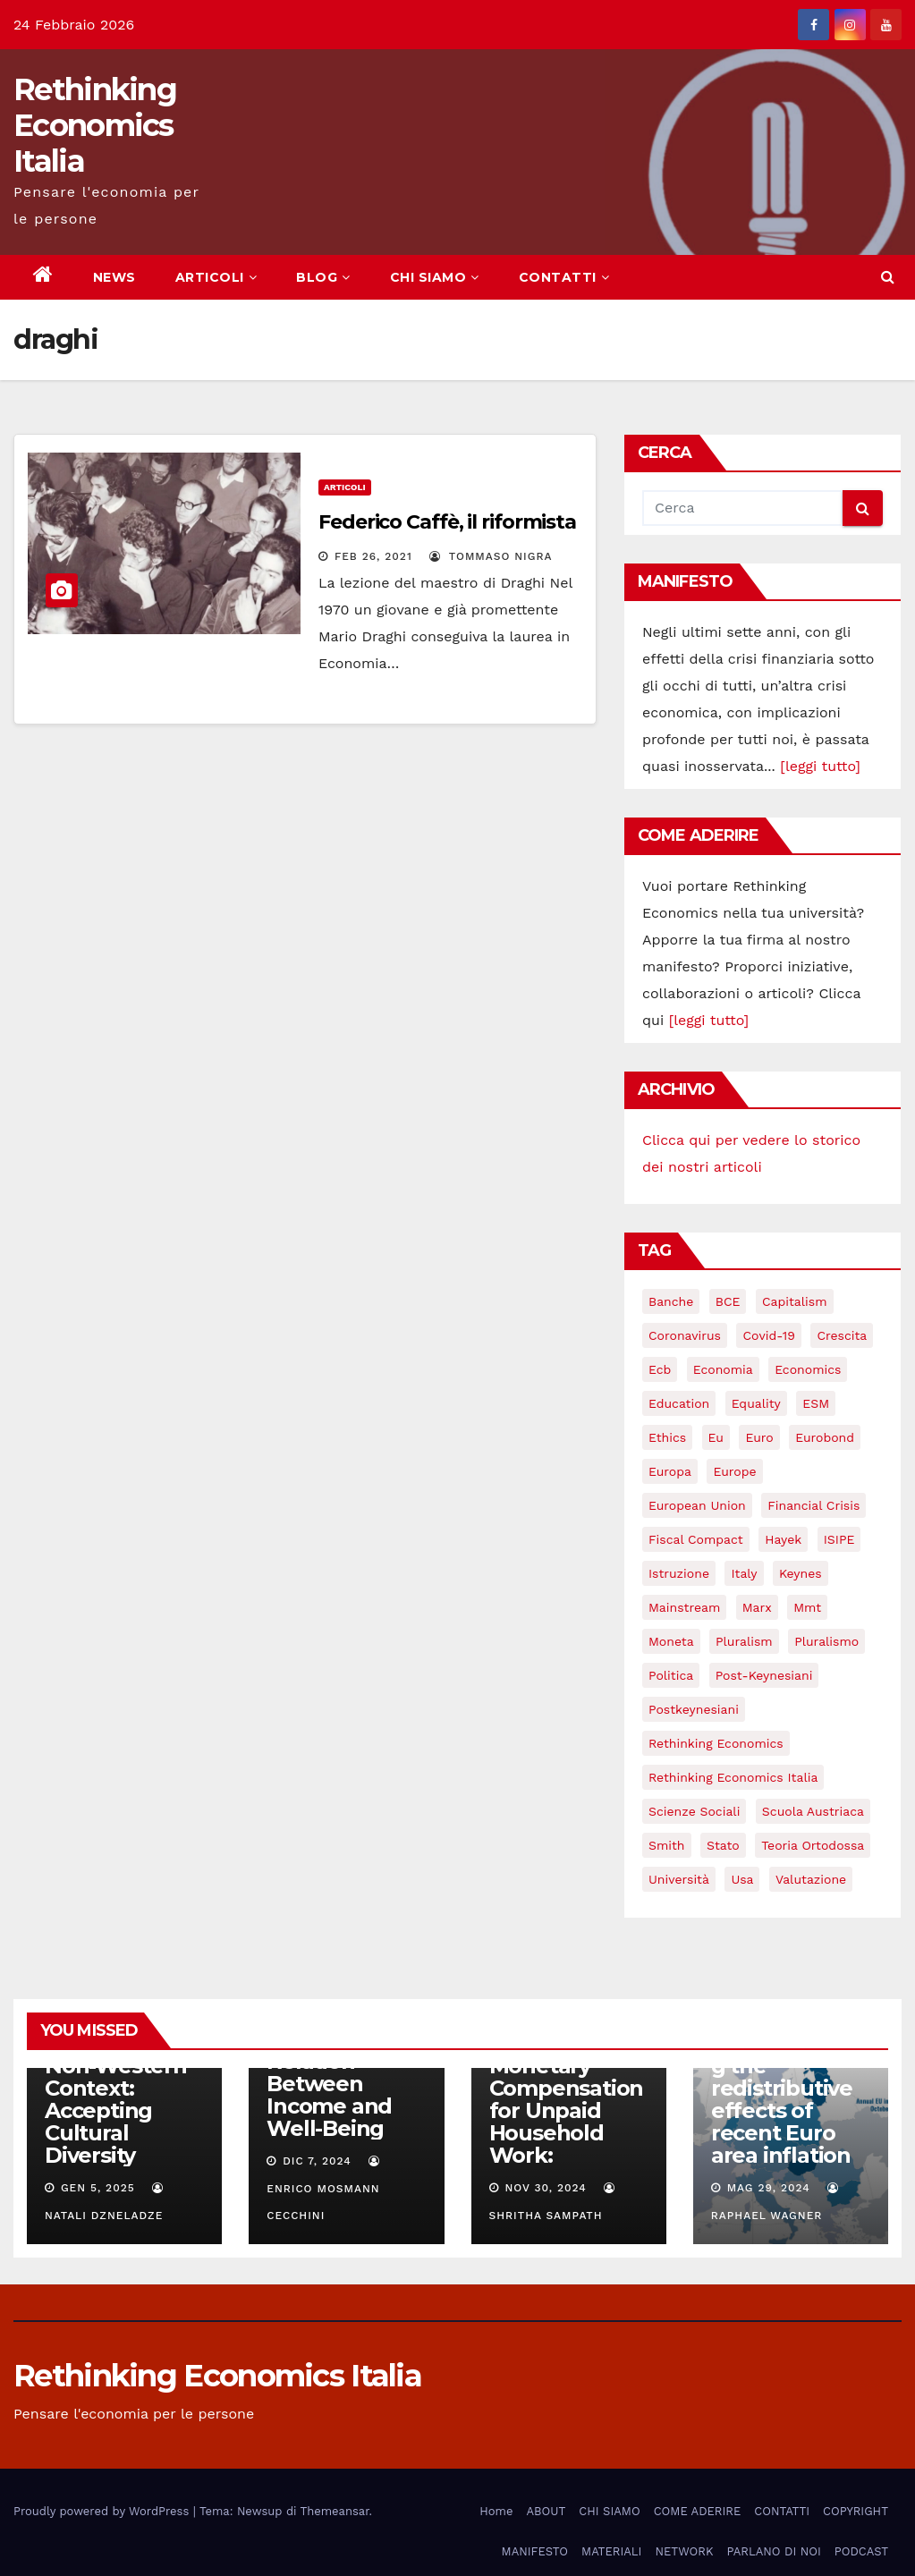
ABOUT (545, 2511)
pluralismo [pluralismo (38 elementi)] (826, 1641)
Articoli (345, 487)
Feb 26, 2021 (373, 556)
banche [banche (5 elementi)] (670, 1301)
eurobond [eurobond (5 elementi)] (824, 1437)
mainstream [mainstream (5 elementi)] (684, 1607)
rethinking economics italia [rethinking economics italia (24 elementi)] (733, 1777)
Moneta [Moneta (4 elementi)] (671, 1641)
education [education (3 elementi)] (678, 1403)
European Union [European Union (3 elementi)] (697, 1505)
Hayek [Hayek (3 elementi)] (783, 1539)
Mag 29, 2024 (768, 2188)
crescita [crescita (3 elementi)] (842, 1335)
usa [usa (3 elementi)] (742, 1879)
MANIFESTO (535, 2551)
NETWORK (684, 2551)
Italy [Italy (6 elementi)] (744, 1573)
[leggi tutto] (820, 766)
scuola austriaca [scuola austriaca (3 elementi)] (813, 1811)
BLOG (323, 277)
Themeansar (335, 2511)
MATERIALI (611, 2551)
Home (496, 2511)
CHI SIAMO (434, 277)
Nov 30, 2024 (545, 2188)
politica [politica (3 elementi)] (670, 1675)
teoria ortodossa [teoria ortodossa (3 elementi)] (812, 1845)
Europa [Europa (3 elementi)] (669, 1471)
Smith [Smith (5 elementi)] (666, 1845)
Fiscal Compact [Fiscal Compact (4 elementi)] (695, 1539)
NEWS (114, 277)
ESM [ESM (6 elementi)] (815, 1403)
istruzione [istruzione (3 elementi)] (678, 1573)
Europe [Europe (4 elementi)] (734, 1471)
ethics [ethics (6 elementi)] (667, 1437)
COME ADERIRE (697, 2511)
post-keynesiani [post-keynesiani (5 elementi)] (764, 1675)
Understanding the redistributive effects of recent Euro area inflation (784, 2099)
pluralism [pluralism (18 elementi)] (744, 1641)
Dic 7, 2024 (317, 2161)
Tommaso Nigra (490, 556)
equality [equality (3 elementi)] (756, 1403)
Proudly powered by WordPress (103, 2511)
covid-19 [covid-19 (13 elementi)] (768, 1335)
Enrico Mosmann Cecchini (325, 2189)
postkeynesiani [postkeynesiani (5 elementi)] (693, 1709)
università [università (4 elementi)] (678, 1879)
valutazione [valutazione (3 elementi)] (810, 1879)
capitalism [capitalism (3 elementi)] (794, 1301)
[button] (887, 276)
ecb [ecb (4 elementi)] (659, 1369)
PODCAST (861, 2551)
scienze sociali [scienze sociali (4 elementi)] (694, 1811)
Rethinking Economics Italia (94, 125)
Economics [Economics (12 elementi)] (808, 1369)
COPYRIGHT (855, 2511)
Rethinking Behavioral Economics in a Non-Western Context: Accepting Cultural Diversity (122, 2077)
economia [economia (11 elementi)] (723, 1369)
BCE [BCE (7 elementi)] (728, 1301)
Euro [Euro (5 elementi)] (759, 1437)
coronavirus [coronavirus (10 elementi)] (684, 1335)
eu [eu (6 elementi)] (716, 1437)
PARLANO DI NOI (773, 2551)
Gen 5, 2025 (98, 2188)
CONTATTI (564, 277)
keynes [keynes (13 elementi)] (800, 1573)
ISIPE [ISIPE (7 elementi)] (839, 1539)
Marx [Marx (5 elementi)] (757, 1607)
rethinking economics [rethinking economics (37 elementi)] (716, 1743)
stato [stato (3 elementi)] (723, 1845)
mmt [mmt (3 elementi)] (807, 1607)
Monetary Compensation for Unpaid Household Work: (566, 2110)
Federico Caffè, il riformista (447, 522)
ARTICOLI (216, 277)
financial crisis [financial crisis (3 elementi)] (813, 1505)
